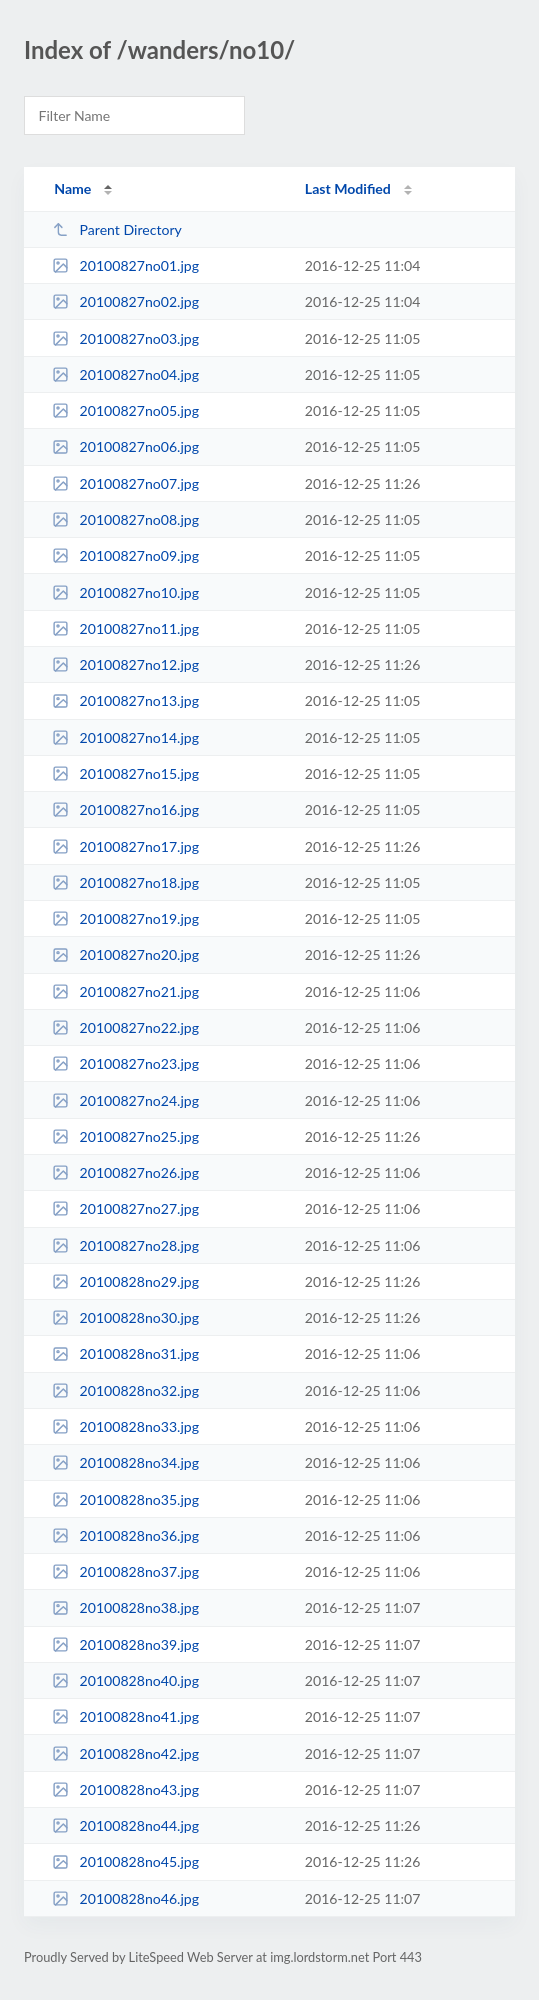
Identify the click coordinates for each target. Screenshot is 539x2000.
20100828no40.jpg (125, 1680)
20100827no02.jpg (125, 301)
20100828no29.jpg (125, 1281)
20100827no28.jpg (125, 1245)
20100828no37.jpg (125, 1571)
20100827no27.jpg (125, 1208)
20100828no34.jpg (125, 1462)
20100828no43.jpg (125, 1789)
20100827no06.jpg (125, 446)
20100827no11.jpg (125, 628)
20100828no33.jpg (125, 1426)
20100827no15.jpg (125, 773)
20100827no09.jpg (125, 555)
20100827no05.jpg (125, 410)
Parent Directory (117, 229)
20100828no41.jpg (125, 1716)
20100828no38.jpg (125, 1607)
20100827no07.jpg (125, 483)
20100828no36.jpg (125, 1535)
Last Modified (348, 188)
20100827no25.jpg (125, 1136)
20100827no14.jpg (125, 737)
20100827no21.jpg (125, 991)
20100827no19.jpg (125, 918)
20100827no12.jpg (125, 664)
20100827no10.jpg (125, 592)
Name (72, 188)
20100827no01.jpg (125, 265)
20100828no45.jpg (125, 1861)
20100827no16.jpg (125, 809)
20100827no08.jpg (125, 519)
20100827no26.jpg (125, 1172)
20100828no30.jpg (125, 1317)
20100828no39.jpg (125, 1644)
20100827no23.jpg (125, 1063)
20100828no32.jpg (125, 1390)
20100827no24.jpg (125, 1100)
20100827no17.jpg (125, 846)
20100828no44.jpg (125, 1825)
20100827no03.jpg (125, 338)
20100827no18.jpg (125, 882)
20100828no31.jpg (125, 1353)
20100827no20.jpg (125, 954)
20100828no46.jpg (125, 1898)
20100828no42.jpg (125, 1753)
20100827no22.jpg (125, 1027)
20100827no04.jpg (125, 374)
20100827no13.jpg (125, 700)
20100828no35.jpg (125, 1499)
